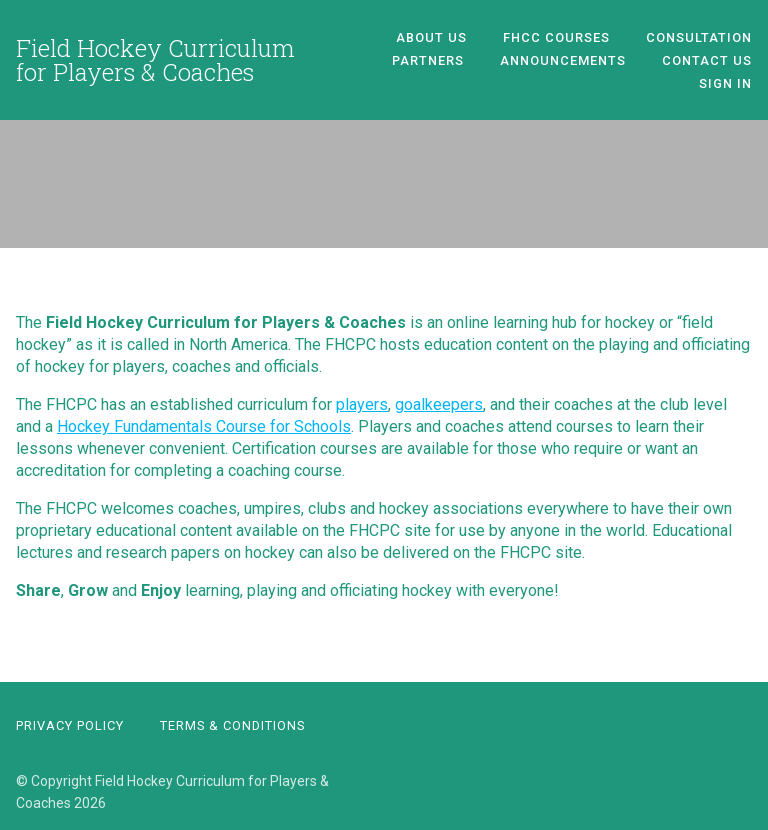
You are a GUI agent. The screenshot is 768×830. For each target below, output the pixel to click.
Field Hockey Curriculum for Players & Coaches (155, 60)
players (362, 404)
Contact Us (707, 60)
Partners (428, 60)
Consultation (699, 37)
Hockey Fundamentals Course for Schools (204, 426)
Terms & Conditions (232, 725)
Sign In (725, 83)
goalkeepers (439, 404)
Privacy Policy (70, 725)
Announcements (563, 60)
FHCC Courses (556, 37)
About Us (431, 37)
